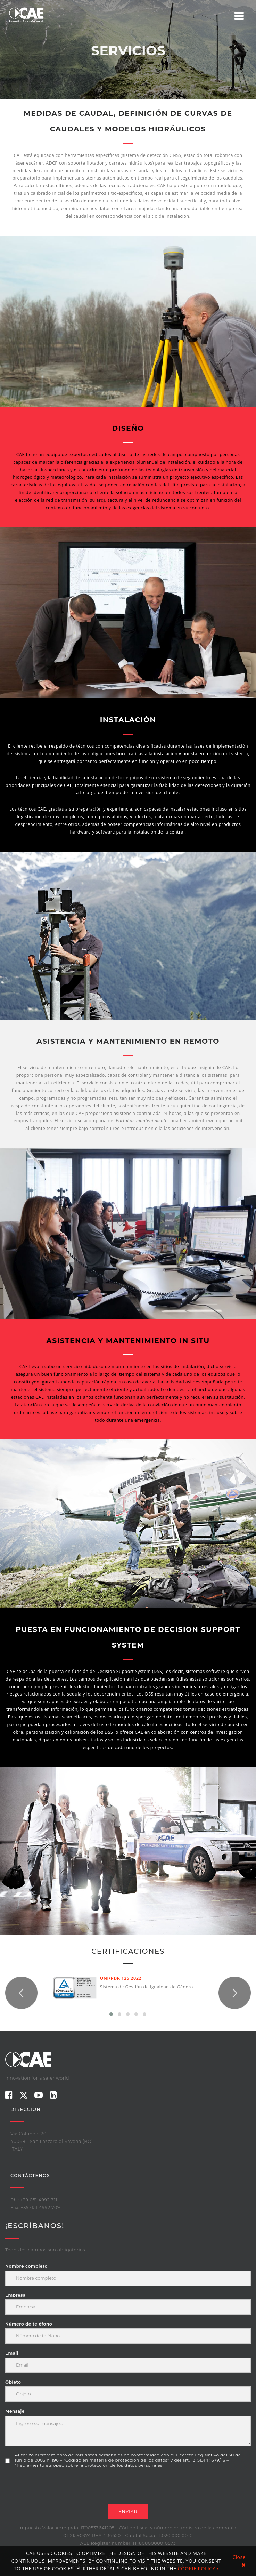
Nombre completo (26, 2266)
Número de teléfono (28, 2324)
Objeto (13, 2382)
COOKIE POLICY (198, 2568)
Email (11, 2353)
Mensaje (15, 2411)
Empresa (15, 2295)
